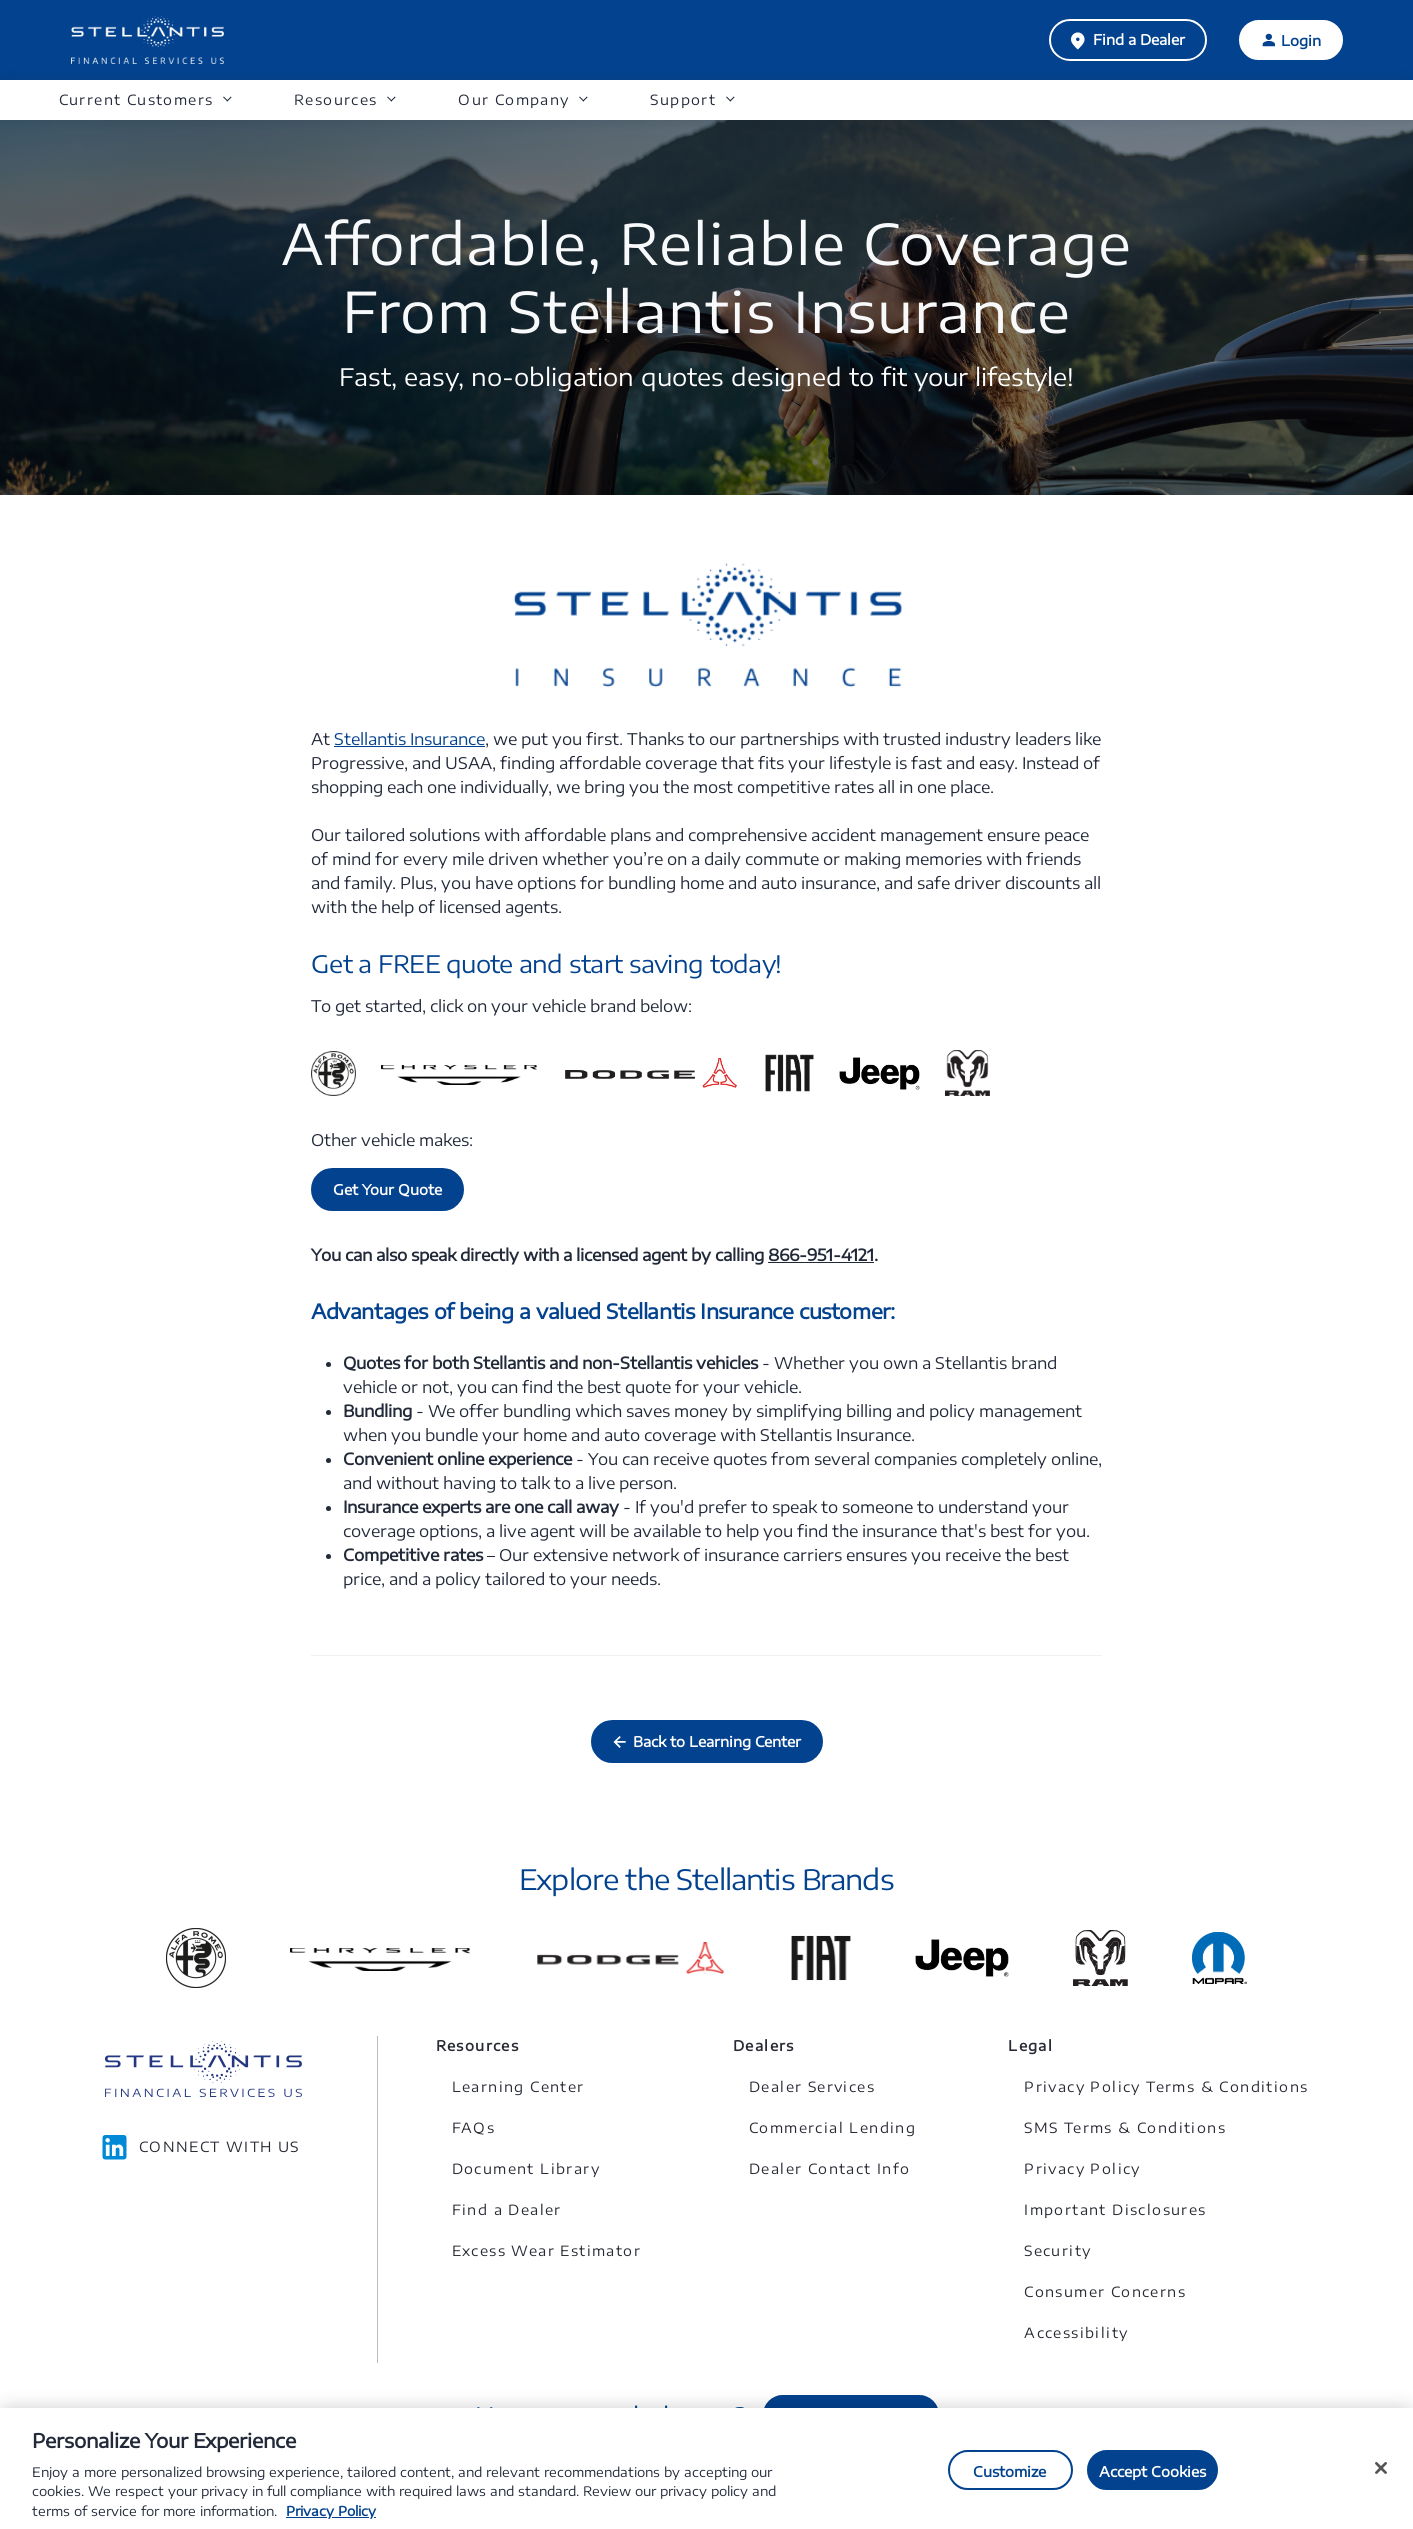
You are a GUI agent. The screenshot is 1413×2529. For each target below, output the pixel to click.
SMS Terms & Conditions (1125, 2127)
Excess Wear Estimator (546, 2250)
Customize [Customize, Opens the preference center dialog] (1009, 2479)
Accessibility (1076, 2332)
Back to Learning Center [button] (717, 1741)
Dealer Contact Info (830, 2168)
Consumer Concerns (1105, 2291)
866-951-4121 (821, 1255)
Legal (1030, 2045)
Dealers (764, 2045)
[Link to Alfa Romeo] (196, 1958)
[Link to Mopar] (1219, 1958)
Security (1057, 2250)
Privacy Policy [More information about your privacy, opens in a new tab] (331, 2519)
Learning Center (518, 2086)
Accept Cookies (1153, 2479)
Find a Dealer (1139, 39)
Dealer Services (812, 2086)
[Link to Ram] (1100, 1958)
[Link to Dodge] (630, 1958)
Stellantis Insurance (409, 739)
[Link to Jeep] (962, 1958)
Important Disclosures (1115, 2209)
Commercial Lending (832, 2127)
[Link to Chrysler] (380, 1957)
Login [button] (1301, 40)
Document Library (526, 2168)
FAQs (474, 2127)
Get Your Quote (387, 1189)
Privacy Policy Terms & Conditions (1166, 2086)
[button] (145, 100)
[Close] (1381, 2476)
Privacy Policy (1082, 2168)
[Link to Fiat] (821, 1958)
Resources (478, 2045)
